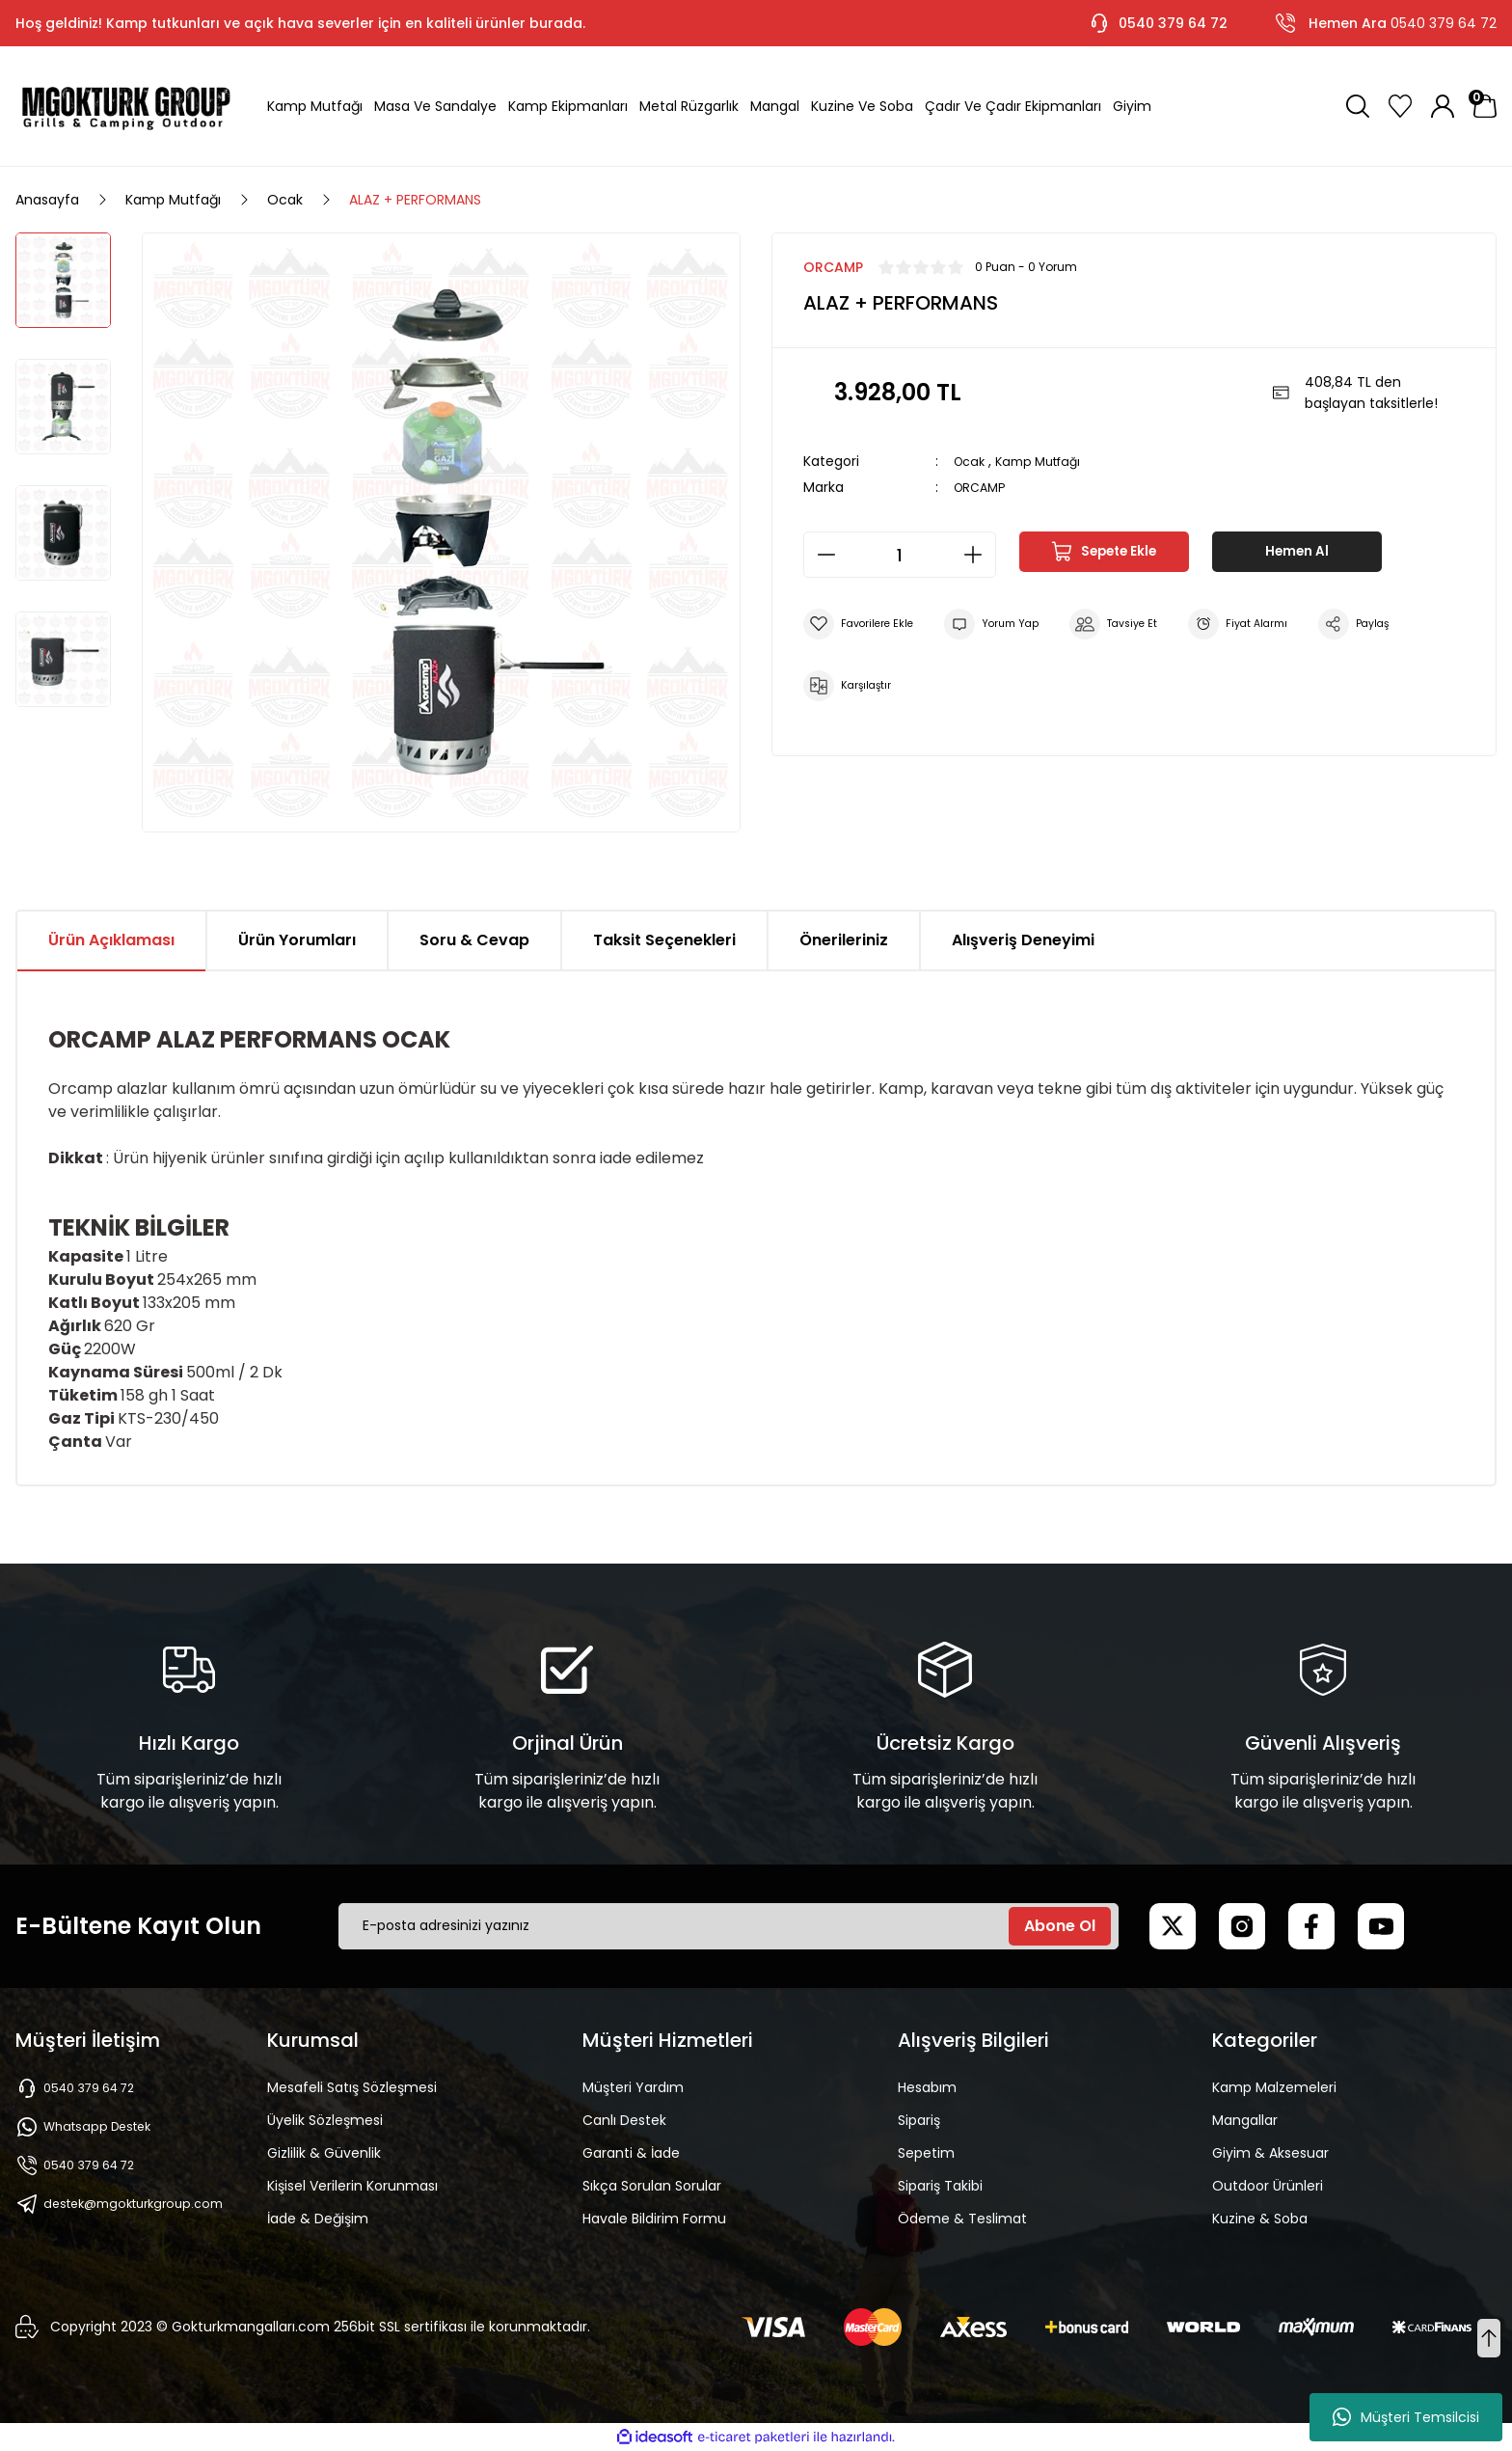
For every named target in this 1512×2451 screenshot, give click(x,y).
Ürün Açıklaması (111, 940)
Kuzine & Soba (1260, 2218)
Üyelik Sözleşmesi (325, 2120)
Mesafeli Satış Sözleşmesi (352, 2087)
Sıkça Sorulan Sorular (651, 2185)
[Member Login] (1442, 106)
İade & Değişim (317, 2218)
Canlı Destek (624, 2120)
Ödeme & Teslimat (962, 2218)
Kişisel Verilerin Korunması (352, 2185)
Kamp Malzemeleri (1274, 2087)
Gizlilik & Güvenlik (324, 2153)
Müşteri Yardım (633, 2087)
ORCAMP (983, 487)
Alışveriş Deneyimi (1023, 940)
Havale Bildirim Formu (654, 2218)
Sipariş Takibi (940, 2185)
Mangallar (1245, 2120)
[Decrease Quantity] (820, 554)
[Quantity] (899, 554)
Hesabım (927, 2087)
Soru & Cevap (474, 940)
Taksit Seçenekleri (664, 940)
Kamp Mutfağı (1047, 461)
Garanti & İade (631, 2153)
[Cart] (1485, 106)
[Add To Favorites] (864, 624)
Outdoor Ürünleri (1267, 2185)
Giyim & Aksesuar (1270, 2153)
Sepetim (926, 2153)
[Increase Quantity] (978, 554)
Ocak (971, 461)
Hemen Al (1297, 554)
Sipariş (919, 2120)
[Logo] (125, 106)
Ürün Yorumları (297, 940)
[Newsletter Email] (728, 1926)
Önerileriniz (843, 940)
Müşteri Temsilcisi (1406, 2417)
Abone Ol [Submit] (1059, 1926)
